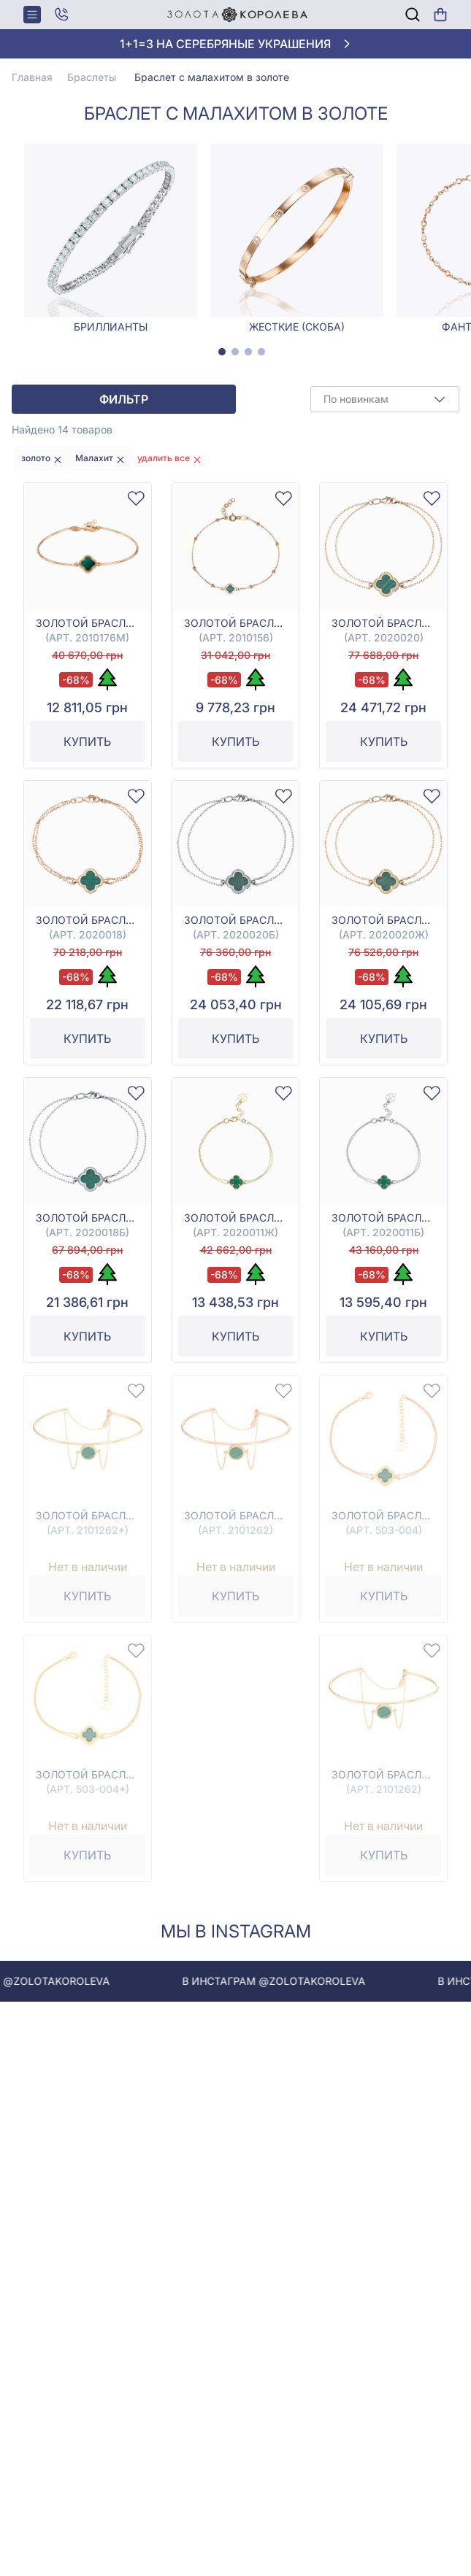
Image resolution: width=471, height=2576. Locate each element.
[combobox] (384, 399)
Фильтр (123, 399)
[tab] (222, 351)
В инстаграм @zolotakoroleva (294, 1981)
